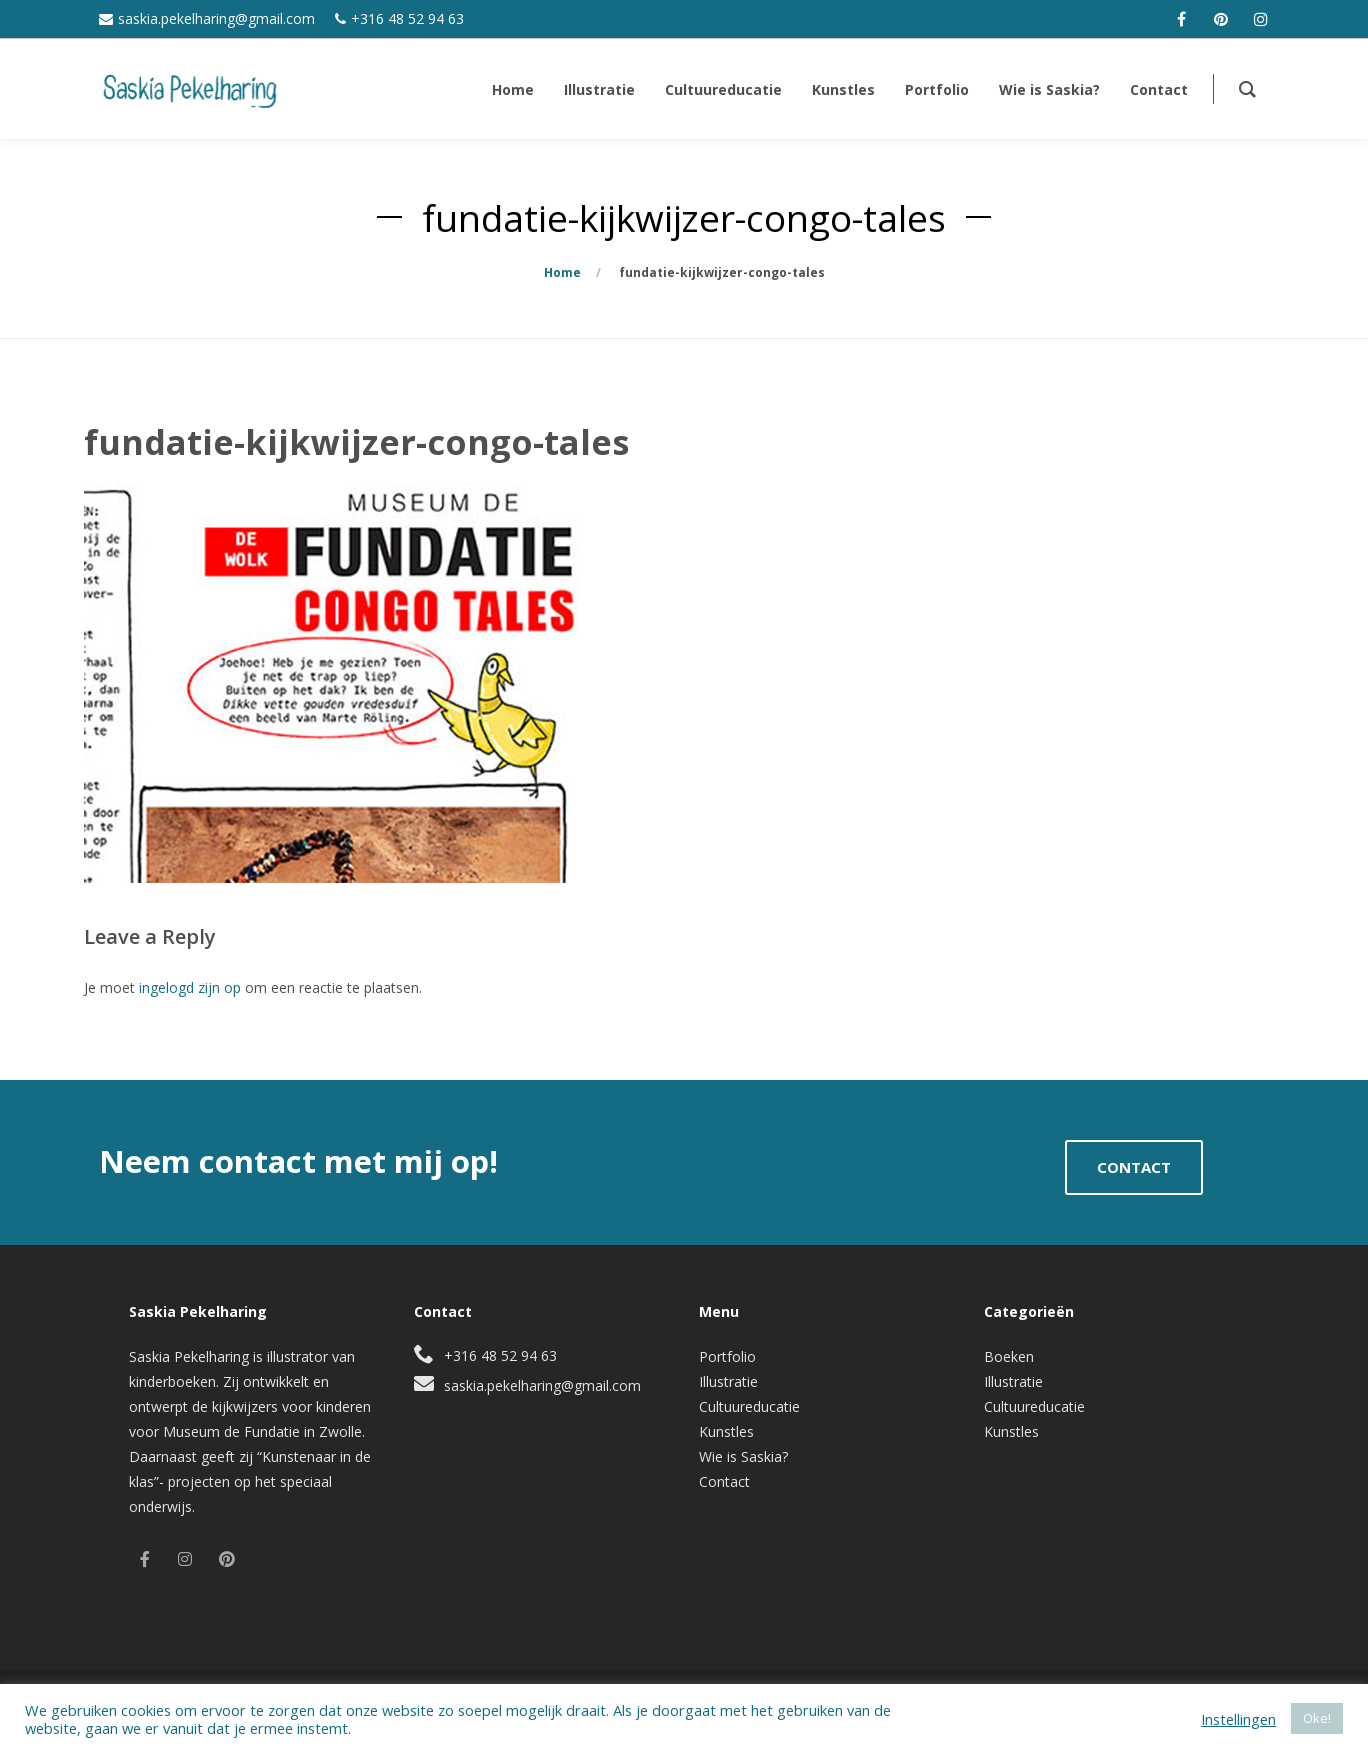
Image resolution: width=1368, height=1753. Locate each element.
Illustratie (728, 1381)
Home (562, 272)
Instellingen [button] (1238, 1719)
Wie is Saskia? (743, 1456)
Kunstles (726, 1431)
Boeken (1009, 1356)
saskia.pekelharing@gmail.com (216, 18)
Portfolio (727, 1356)
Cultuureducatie (749, 1406)
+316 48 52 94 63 (407, 18)
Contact (724, 1481)
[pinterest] (1221, 19)
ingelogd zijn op (190, 987)
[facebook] (1181, 19)
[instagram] (1261, 19)
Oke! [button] (1317, 1718)
